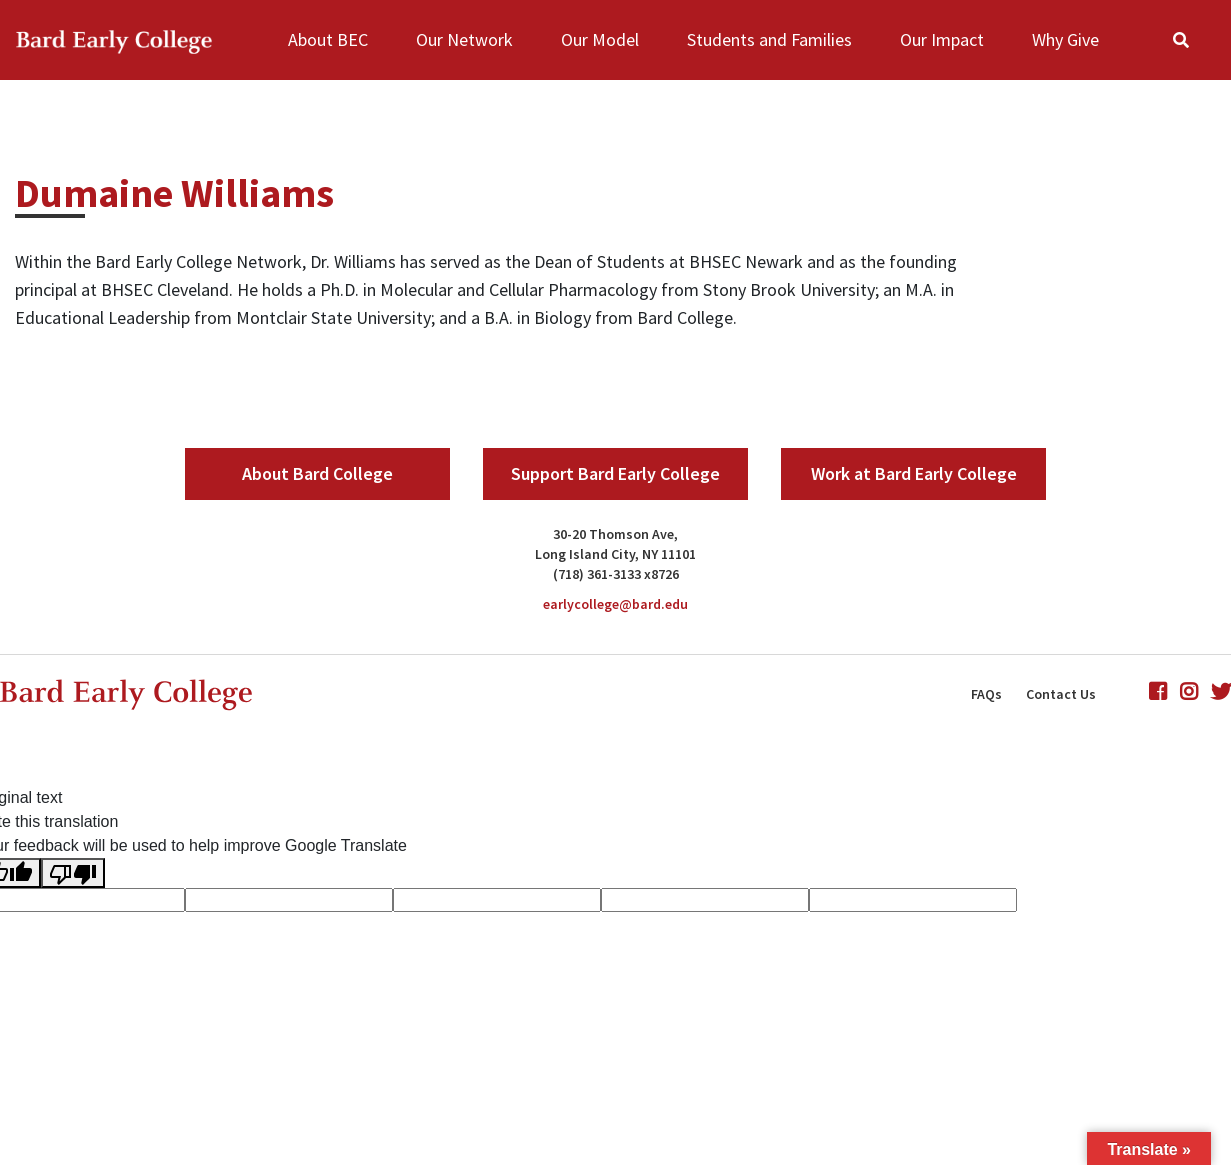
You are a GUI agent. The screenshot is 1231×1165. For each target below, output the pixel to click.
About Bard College (317, 473)
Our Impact (942, 39)
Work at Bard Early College (914, 473)
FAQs (986, 694)
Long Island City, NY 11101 (615, 554)
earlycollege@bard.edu (615, 604)
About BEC (328, 39)
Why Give (1065, 39)
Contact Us (1061, 694)
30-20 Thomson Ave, (615, 534)
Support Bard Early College (615, 473)
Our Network (464, 39)
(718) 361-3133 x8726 (616, 574)
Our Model (600, 39)
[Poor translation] (73, 873)
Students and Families (769, 39)
